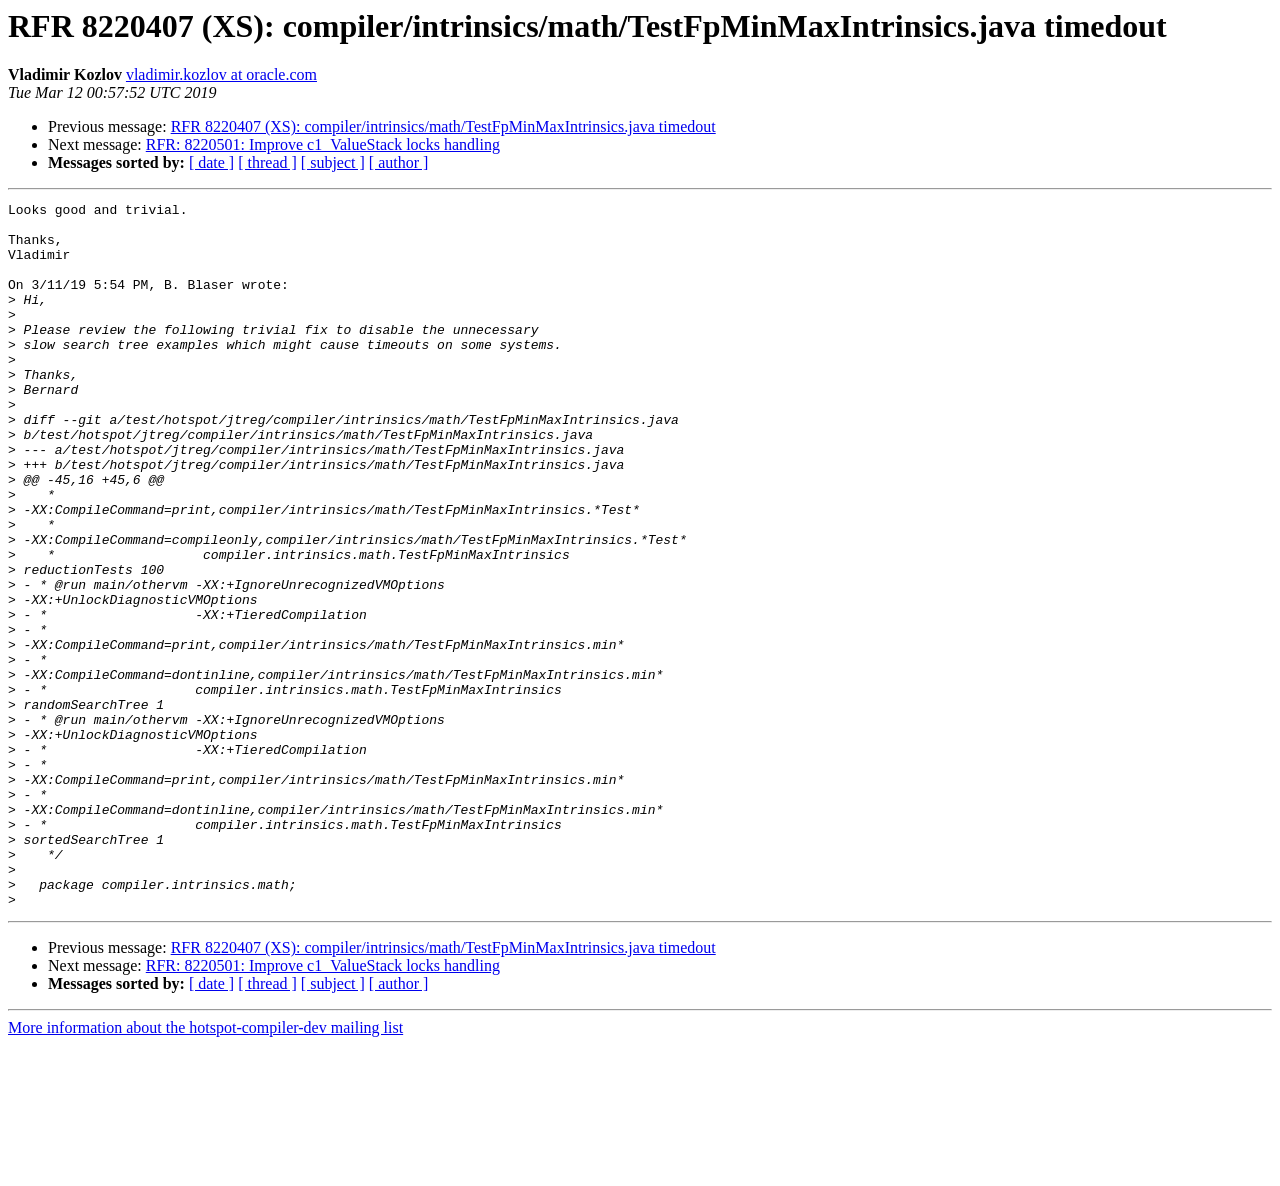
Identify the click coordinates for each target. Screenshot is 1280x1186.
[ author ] (399, 162)
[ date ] (211, 162)
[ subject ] (333, 162)
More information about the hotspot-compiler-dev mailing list (205, 1168)
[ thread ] (267, 162)
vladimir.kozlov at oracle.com (221, 74)
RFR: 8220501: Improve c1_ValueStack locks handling (323, 144)
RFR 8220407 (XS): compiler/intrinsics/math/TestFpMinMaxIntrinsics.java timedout (443, 126)
